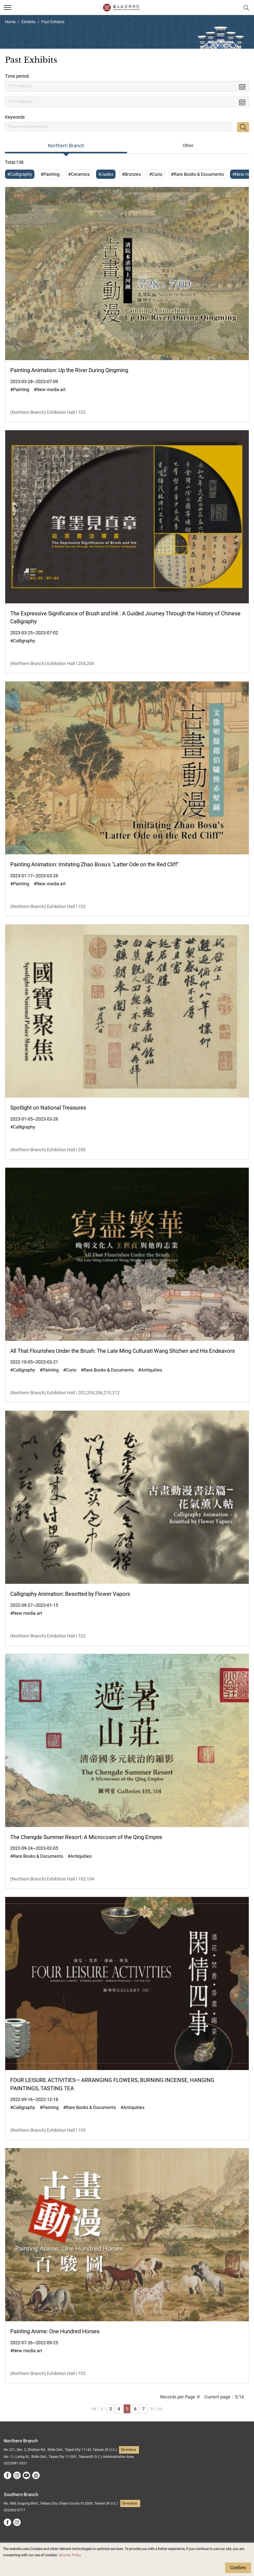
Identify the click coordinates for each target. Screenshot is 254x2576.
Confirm (238, 2567)
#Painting (50, 174)
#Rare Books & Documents (197, 174)
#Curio (155, 174)
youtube (26, 2475)
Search (243, 127)
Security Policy (70, 2555)
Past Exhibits (52, 21)
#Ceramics (79, 174)
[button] (234, 7)
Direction (128, 2450)
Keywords (15, 117)
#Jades (105, 174)
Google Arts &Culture (36, 2475)
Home (10, 21)
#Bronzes (131, 174)
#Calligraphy (19, 174)
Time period (17, 76)
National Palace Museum (121, 7)
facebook (7, 2475)
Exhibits (28, 21)
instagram (17, 2475)
